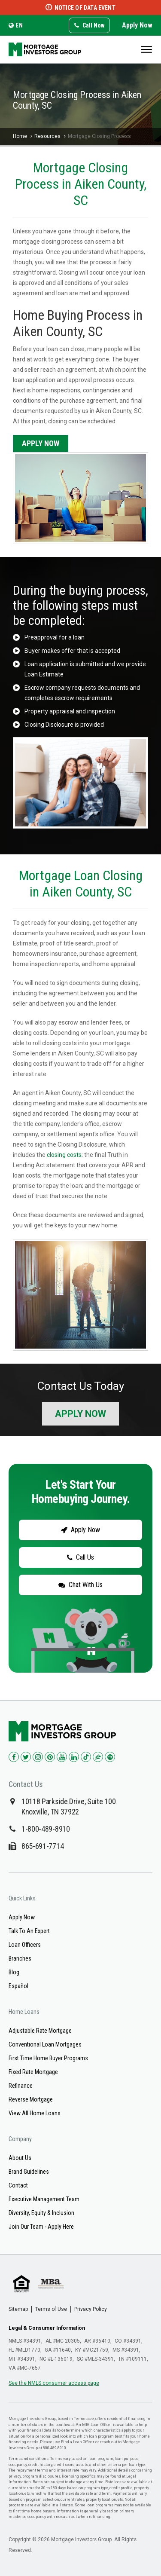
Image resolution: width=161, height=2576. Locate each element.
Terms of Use (51, 2309)
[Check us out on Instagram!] (38, 1757)
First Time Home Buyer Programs (48, 2058)
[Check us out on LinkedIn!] (74, 1757)
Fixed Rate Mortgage (33, 2071)
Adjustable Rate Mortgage (40, 2030)
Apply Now (137, 25)
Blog (14, 1972)
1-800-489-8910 (45, 1828)
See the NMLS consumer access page (54, 2383)
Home (20, 136)
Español (18, 1985)
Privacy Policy (90, 2309)
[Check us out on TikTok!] (86, 1757)
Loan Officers (25, 1944)
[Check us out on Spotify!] (110, 1757)
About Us (20, 2157)
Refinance (21, 2085)
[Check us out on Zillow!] (98, 1757)
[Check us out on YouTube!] (62, 1757)
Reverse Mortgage (31, 2099)
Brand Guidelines (29, 2171)
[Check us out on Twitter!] (26, 1757)
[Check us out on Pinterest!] (50, 1757)
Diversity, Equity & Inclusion (41, 2212)
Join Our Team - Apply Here (41, 2226)
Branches (20, 1958)
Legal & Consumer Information (47, 2328)
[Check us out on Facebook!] (14, 1757)
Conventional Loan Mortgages (45, 2044)
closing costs (64, 1154)
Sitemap (18, 2309)
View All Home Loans (35, 2113)
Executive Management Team (44, 2199)
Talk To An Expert (29, 1930)
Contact (18, 2185)
